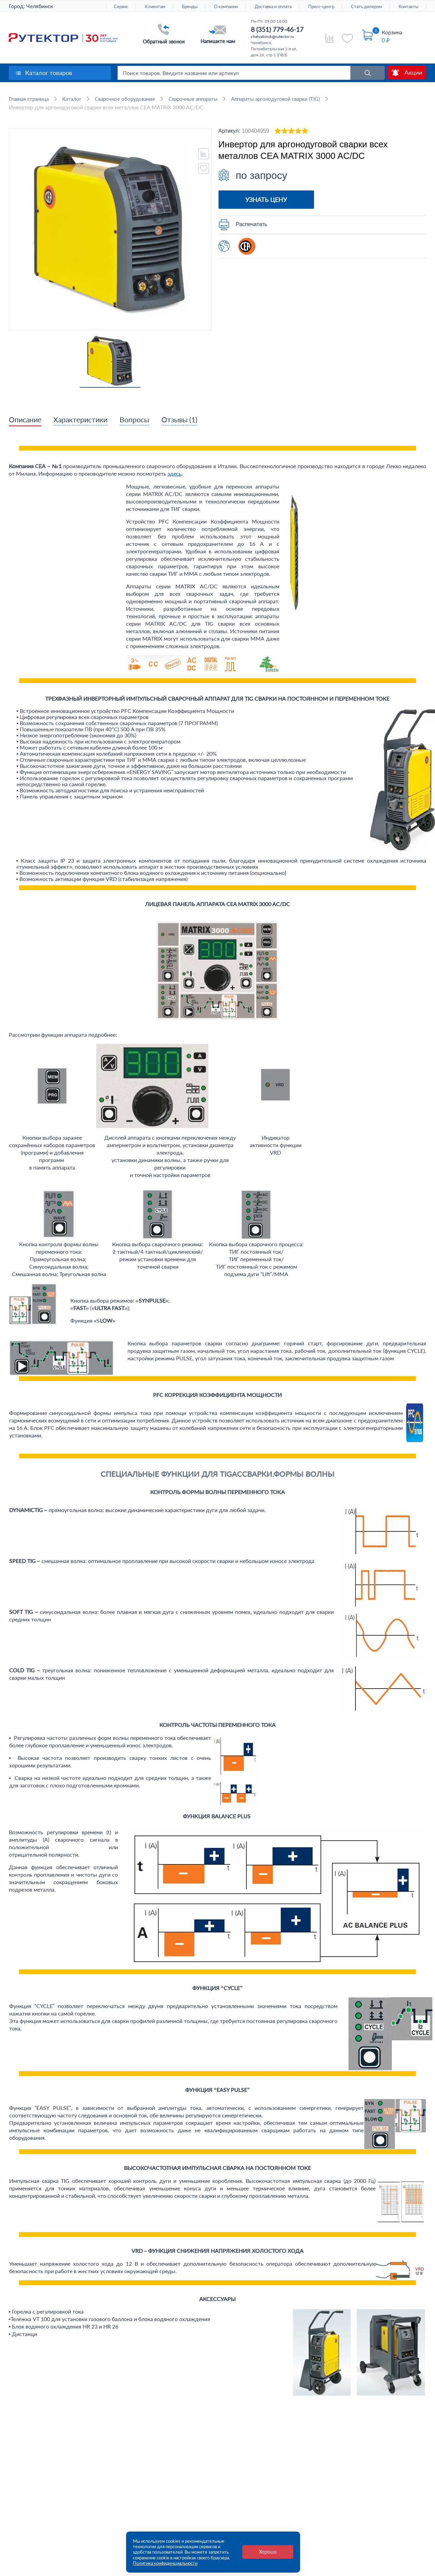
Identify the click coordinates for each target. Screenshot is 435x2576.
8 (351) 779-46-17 (277, 29)
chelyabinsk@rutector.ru (272, 36)
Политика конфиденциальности (165, 2563)
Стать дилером (366, 6)
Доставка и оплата (273, 6)
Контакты (408, 6)
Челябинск (39, 6)
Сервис (121, 6)
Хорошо (268, 2552)
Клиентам (155, 6)
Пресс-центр (321, 6)
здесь (174, 474)
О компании (226, 6)
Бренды (189, 6)
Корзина (392, 32)
